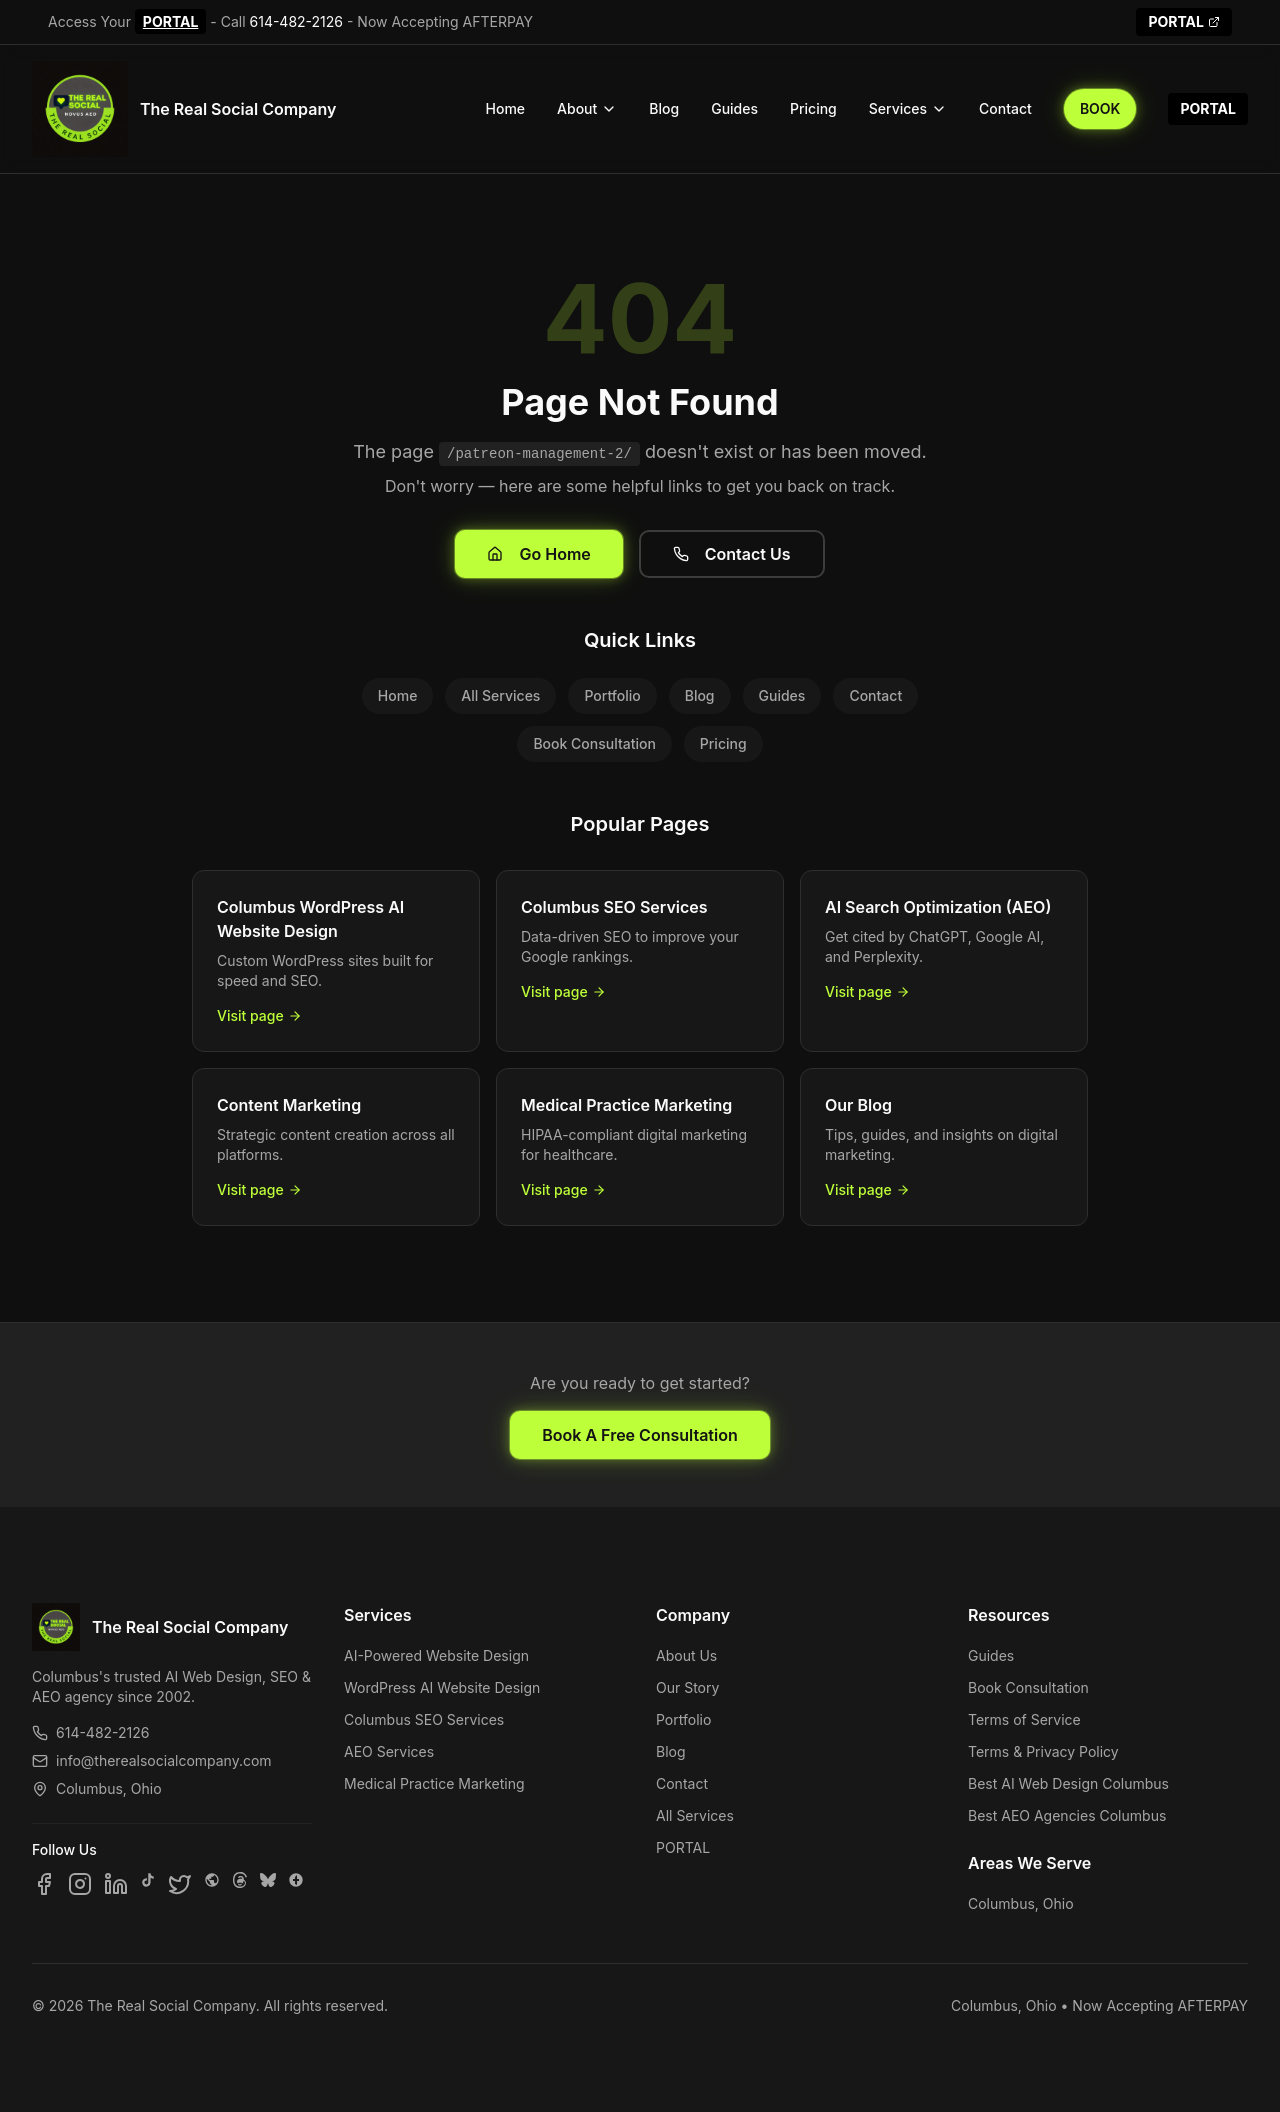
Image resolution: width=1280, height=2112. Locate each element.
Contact (1005, 108)
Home (506, 108)
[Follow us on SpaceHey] (212, 1884)
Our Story (687, 1687)
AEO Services (389, 1751)
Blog (664, 108)
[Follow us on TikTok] (148, 1884)
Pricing (813, 108)
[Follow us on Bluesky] (268, 1884)
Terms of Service (1024, 1719)
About (587, 108)
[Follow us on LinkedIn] (116, 1884)
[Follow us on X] (180, 1884)
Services (908, 108)
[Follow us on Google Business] (296, 1884)
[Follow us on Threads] (240, 1884)
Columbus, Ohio (1021, 1903)
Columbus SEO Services (424, 1719)
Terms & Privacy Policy (1043, 1751)
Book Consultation (594, 743)
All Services (500, 695)
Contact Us (732, 554)
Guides (734, 108)
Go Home (538, 554)
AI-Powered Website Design (436, 1655)
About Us (686, 1655)
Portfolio (612, 695)
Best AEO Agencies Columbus (1067, 1815)
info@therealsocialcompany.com (152, 1760)
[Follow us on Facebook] (44, 1884)
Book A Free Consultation (639, 1435)
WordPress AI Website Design (442, 1687)
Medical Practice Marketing (434, 1783)
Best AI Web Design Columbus (1068, 1783)
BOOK (1100, 108)
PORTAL (171, 21)
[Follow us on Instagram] (80, 1884)
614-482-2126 (297, 21)
